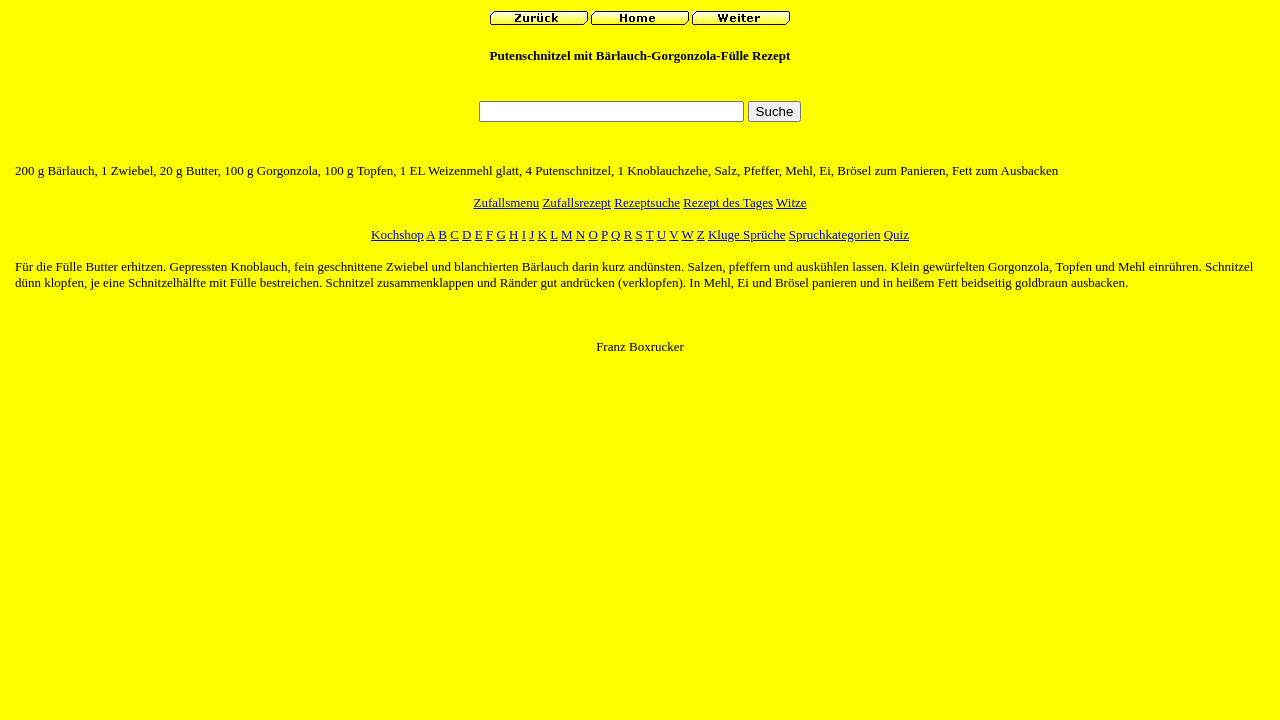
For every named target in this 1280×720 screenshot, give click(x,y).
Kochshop (397, 234)
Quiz (896, 234)
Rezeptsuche (647, 202)
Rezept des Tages (728, 202)
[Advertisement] (640, 87)
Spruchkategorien (835, 234)
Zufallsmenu (506, 202)
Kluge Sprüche (747, 234)
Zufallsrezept (576, 202)
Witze (791, 202)
